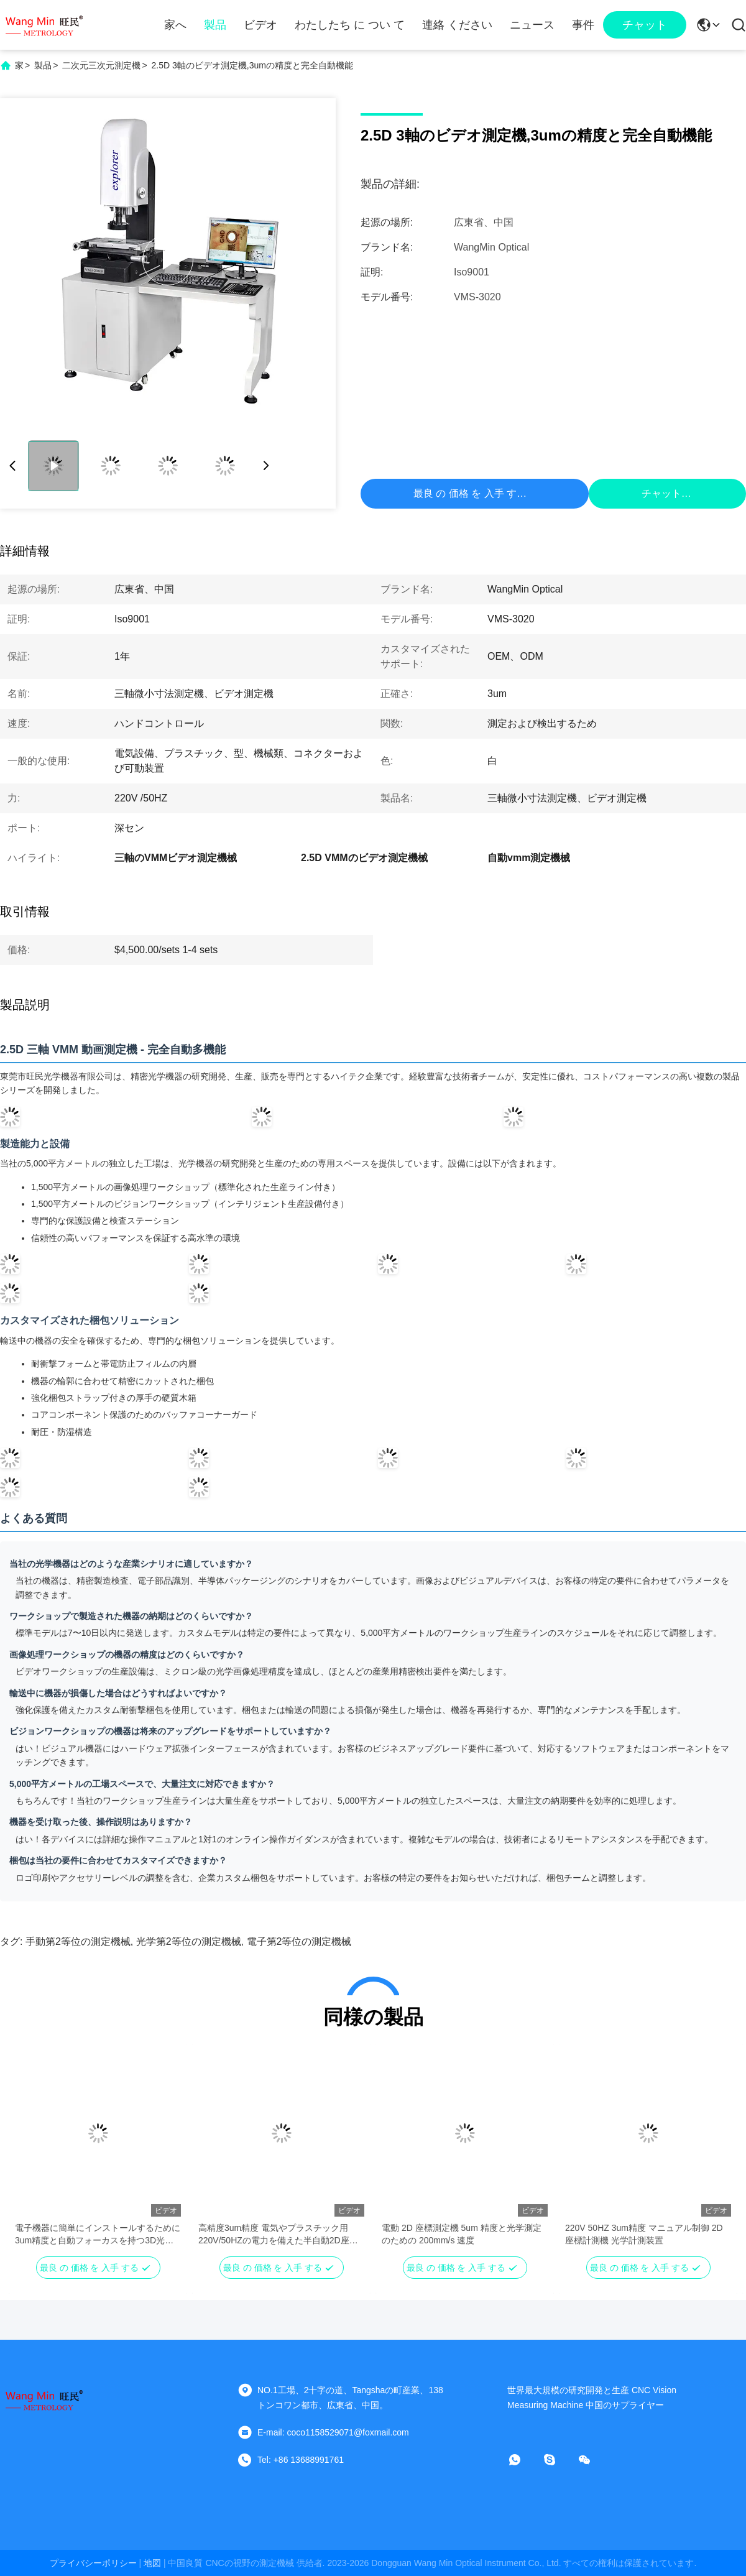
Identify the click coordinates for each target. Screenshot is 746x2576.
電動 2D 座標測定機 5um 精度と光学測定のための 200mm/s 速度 (461, 2234)
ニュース (532, 25)
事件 (583, 25)
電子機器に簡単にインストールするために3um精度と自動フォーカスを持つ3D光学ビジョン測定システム (97, 2234)
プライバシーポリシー (93, 2563)
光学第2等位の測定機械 (188, 1941)
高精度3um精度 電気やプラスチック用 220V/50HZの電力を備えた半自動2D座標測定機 (278, 2234)
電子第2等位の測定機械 (299, 1941)
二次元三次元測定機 (101, 65)
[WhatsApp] (523, 2459)
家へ (175, 25)
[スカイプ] (558, 2459)
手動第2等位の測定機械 (78, 1941)
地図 (152, 2563)
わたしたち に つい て (350, 25)
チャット (644, 25)
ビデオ (260, 25)
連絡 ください (457, 25)
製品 (215, 25)
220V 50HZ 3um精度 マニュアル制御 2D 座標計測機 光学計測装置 (644, 2234)
